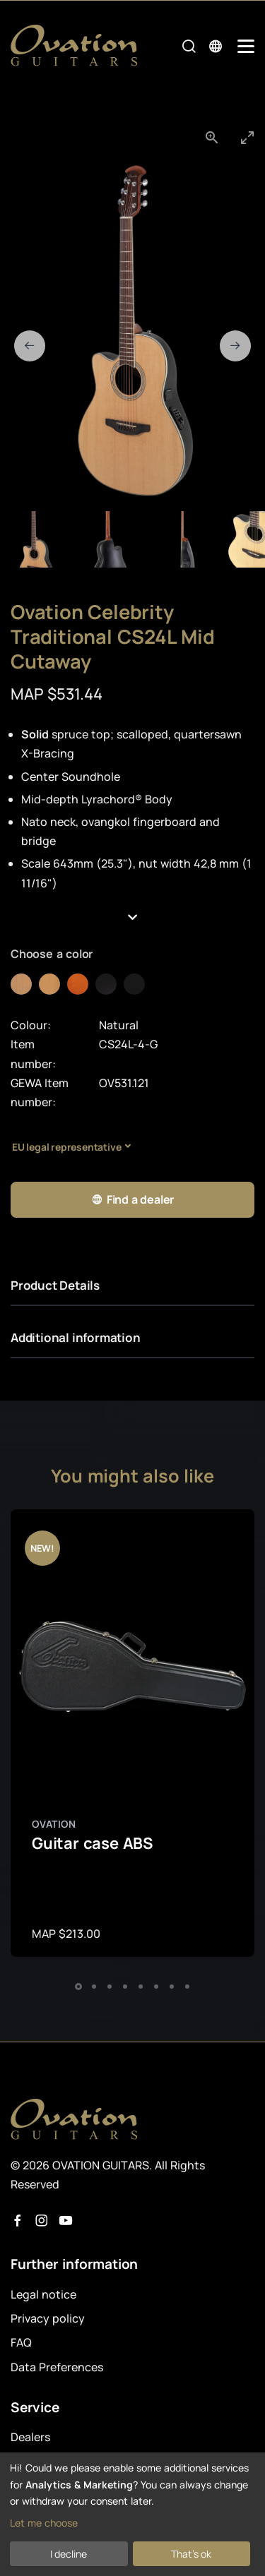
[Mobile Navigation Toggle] (245, 46)
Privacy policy (48, 2318)
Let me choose (44, 2522)
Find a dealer (132, 1199)
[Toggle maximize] (247, 137)
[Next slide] (235, 345)
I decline (68, 2553)
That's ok (191, 2553)
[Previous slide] (29, 345)
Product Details (55, 1285)
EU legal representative (66, 1147)
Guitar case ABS (92, 1843)
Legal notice (43, 2294)
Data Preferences (57, 2367)
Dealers (30, 2437)
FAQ (21, 2342)
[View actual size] (212, 137)
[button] (132, 917)
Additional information (76, 1337)
